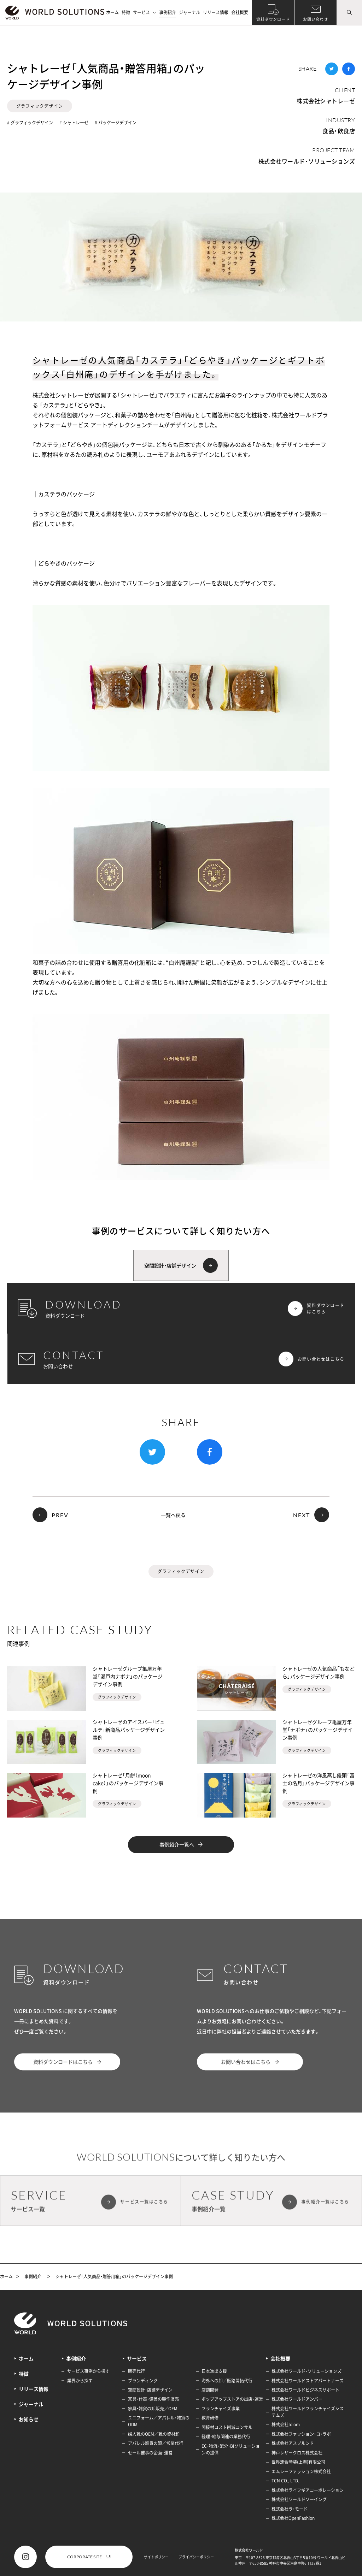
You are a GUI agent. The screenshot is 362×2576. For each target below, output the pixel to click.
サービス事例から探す (88, 2371)
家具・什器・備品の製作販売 (153, 2399)
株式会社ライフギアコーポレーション (308, 2490)
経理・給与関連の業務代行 (226, 2436)
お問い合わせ (315, 19)
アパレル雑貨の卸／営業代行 (155, 2443)
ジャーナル (189, 12)
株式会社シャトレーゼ (326, 100)
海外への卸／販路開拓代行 (227, 2380)
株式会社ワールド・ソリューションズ (306, 161)
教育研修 (210, 2418)
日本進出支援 (214, 2371)
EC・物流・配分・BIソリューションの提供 (231, 2449)
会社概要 (239, 12)
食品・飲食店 (338, 130)
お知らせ (29, 2419)
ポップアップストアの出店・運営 (232, 2399)
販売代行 (136, 2371)
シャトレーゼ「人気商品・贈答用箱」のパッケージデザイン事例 (114, 2276)
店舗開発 (210, 2390)
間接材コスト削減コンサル (227, 2427)
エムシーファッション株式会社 (301, 2471)
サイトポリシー (156, 2556)
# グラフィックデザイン (30, 122)
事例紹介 (167, 12)
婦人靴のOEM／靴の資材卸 (154, 2434)
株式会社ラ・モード (290, 2509)
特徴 (126, 12)
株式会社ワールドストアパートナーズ (308, 2380)
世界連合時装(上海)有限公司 (298, 2462)
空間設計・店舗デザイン (150, 2390)
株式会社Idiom (286, 2424)
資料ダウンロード (273, 19)
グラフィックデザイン (39, 106)
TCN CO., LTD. (285, 2480)
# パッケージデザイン (115, 122)
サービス (144, 12)
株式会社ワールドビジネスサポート (305, 2390)
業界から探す (80, 2380)
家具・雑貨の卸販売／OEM (152, 2408)
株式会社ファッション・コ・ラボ (301, 2434)
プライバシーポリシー (196, 2556)
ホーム (112, 12)
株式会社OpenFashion (293, 2518)
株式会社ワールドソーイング (299, 2499)
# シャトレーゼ (73, 122)
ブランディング (143, 2380)
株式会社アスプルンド (293, 2443)
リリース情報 (215, 12)
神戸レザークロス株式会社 (297, 2453)
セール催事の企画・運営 (150, 2453)
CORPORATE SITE (88, 2556)
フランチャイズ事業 (221, 2408)
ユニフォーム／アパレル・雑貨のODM (158, 2421)
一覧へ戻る (173, 1515)
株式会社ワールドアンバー (297, 2399)
